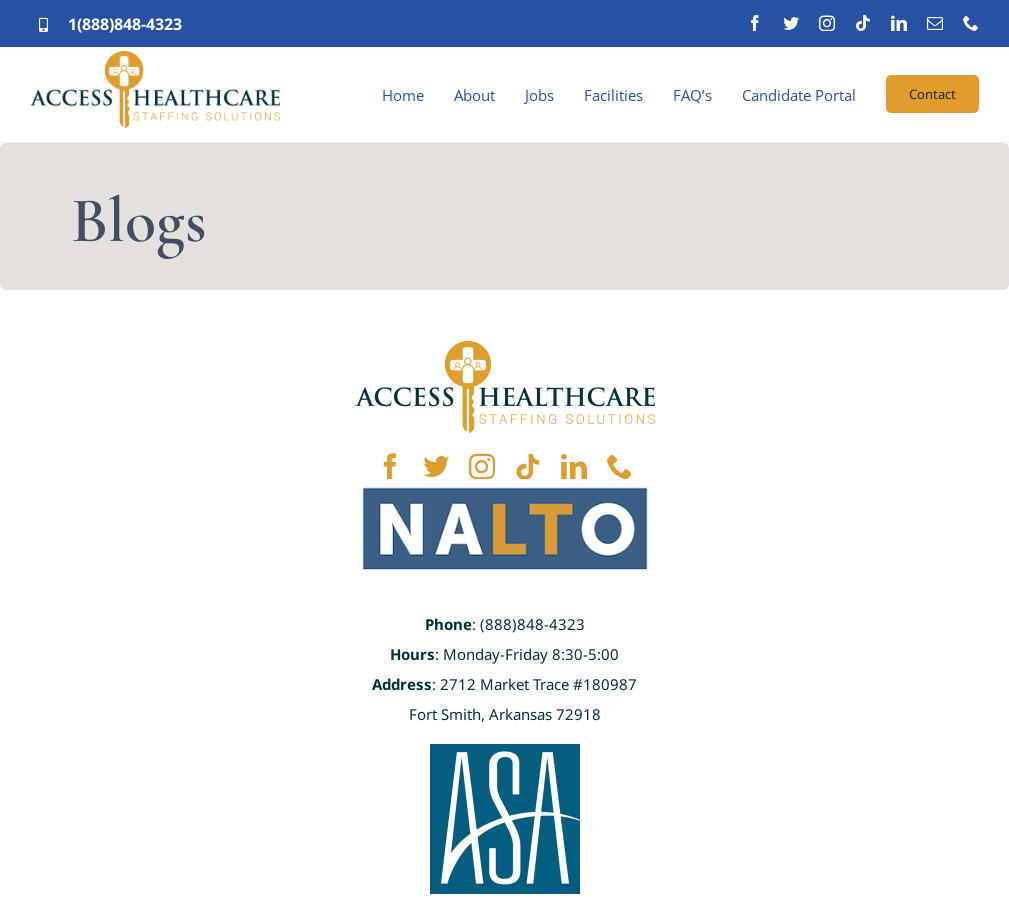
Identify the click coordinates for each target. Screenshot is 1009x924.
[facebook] (755, 23)
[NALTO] (505, 488)
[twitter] (791, 23)
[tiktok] (863, 23)
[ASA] (505, 753)
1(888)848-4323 (125, 24)
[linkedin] (899, 23)
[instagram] (827, 23)
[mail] (935, 23)
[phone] (971, 23)
